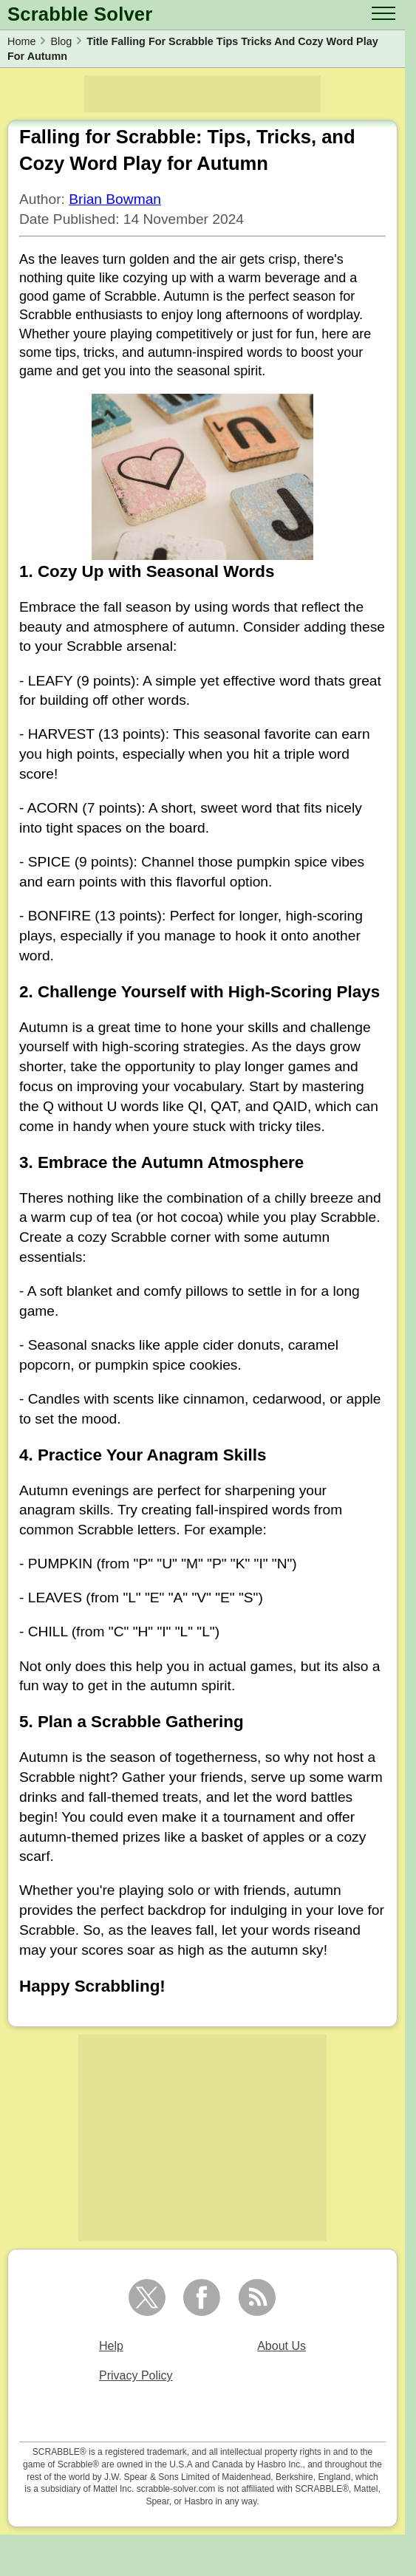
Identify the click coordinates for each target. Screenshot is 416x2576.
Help (111, 2346)
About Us (281, 2346)
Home (21, 41)
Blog (61, 41)
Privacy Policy (136, 2375)
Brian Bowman (115, 199)
